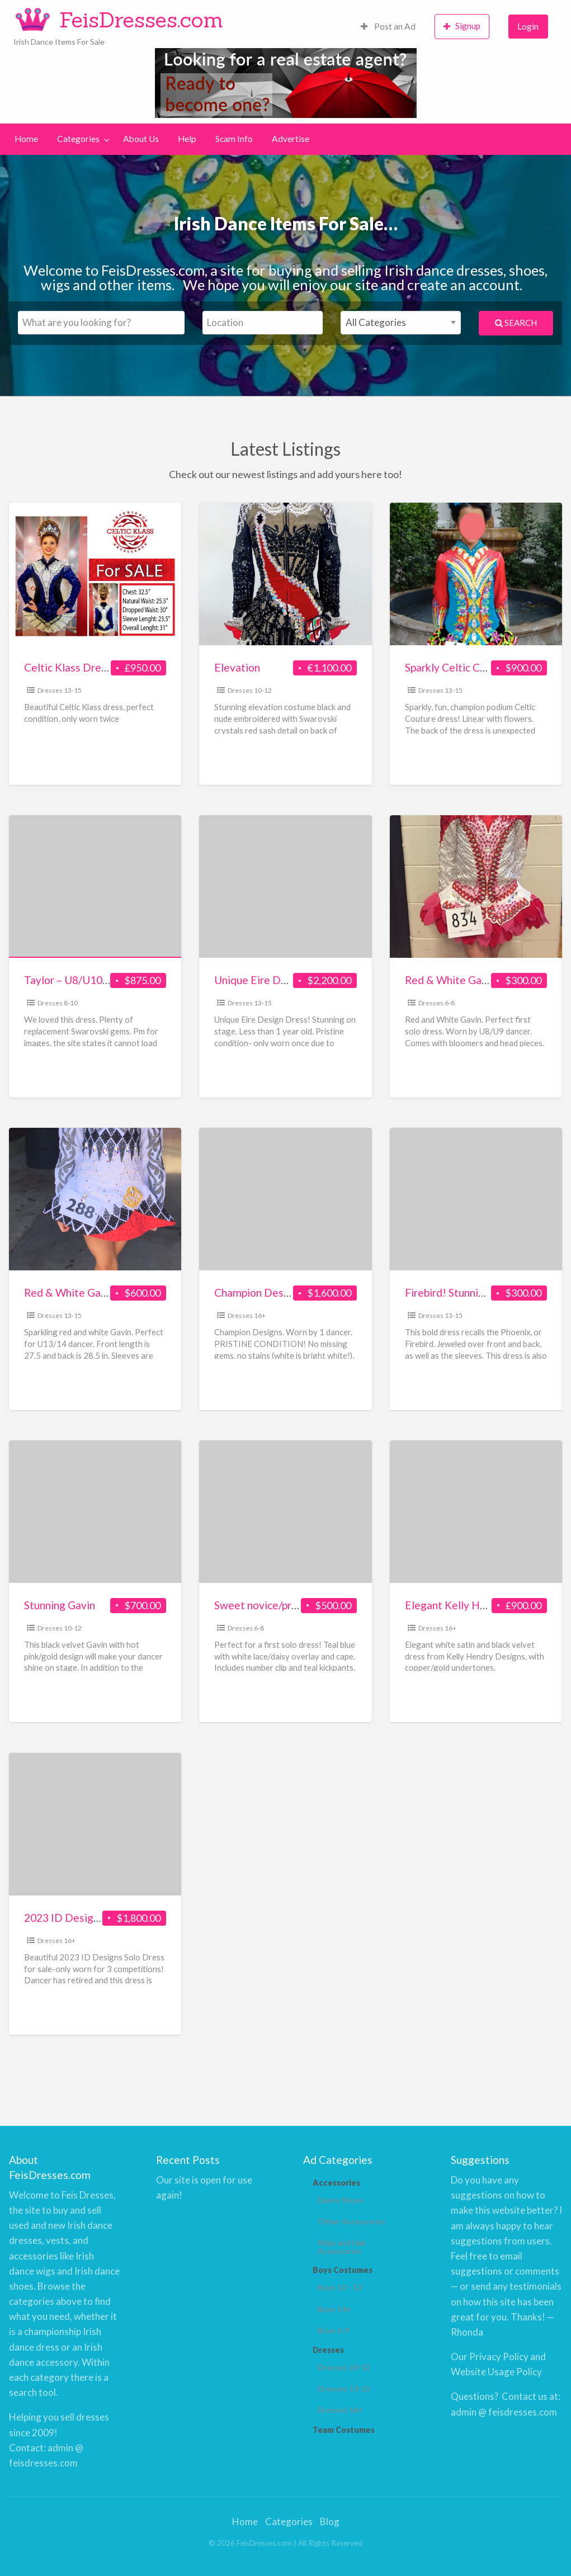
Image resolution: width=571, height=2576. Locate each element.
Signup (461, 26)
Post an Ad (388, 26)
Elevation (237, 667)
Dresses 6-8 (436, 1003)
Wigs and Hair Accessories (341, 2245)
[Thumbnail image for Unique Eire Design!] (285, 886)
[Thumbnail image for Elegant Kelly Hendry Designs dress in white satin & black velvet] (476, 1511)
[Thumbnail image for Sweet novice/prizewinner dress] (285, 1511)
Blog (329, 2521)
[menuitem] (388, 26)
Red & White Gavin (450, 979)
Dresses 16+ (247, 1315)
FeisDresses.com (141, 19)
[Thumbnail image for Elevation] (285, 574)
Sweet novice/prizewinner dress (290, 1605)
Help (187, 139)
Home (26, 139)
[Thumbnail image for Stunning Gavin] (95, 1511)
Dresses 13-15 (59, 690)
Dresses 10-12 (250, 690)
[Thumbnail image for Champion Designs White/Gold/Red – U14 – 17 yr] (285, 1199)
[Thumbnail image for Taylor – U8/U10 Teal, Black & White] (95, 886)
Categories (78, 139)
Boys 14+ (334, 2307)
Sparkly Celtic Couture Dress (473, 667)
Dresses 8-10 (57, 1003)
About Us (141, 139)
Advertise (290, 139)
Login (528, 26)
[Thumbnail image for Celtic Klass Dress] (95, 574)
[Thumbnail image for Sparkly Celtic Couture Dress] (476, 574)
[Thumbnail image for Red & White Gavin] (476, 886)
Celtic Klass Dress (67, 667)
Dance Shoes (339, 2199)
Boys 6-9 (333, 2328)
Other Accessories (348, 2220)
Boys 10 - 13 (339, 2286)
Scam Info (234, 139)
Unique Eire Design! (262, 979)
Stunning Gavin (59, 1605)
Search (516, 323)
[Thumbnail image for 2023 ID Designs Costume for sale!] (95, 1824)
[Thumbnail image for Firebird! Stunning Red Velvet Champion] (476, 1199)
